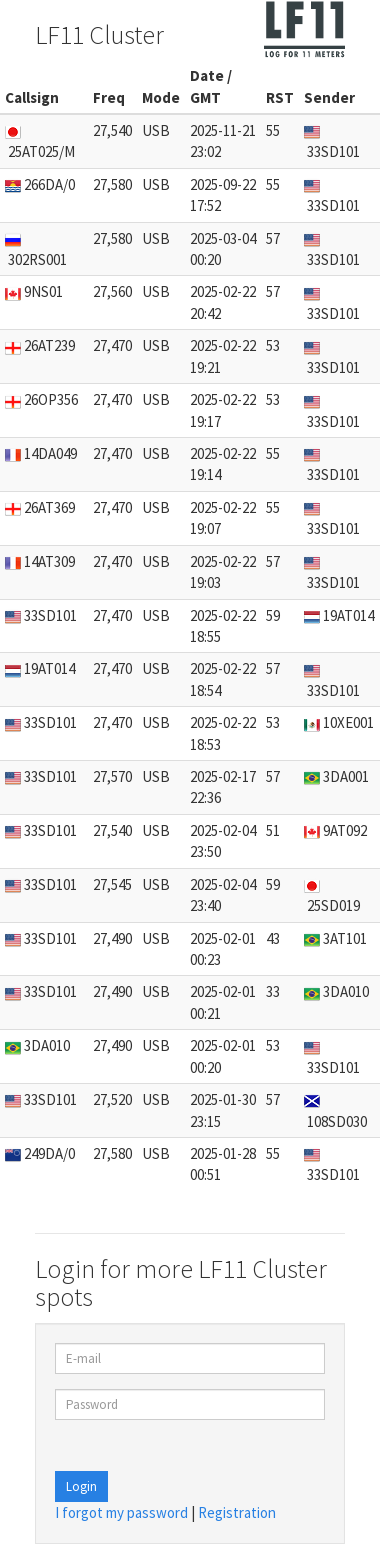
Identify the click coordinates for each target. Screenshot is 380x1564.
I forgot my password (121, 1512)
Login (81, 1486)
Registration (237, 1512)
